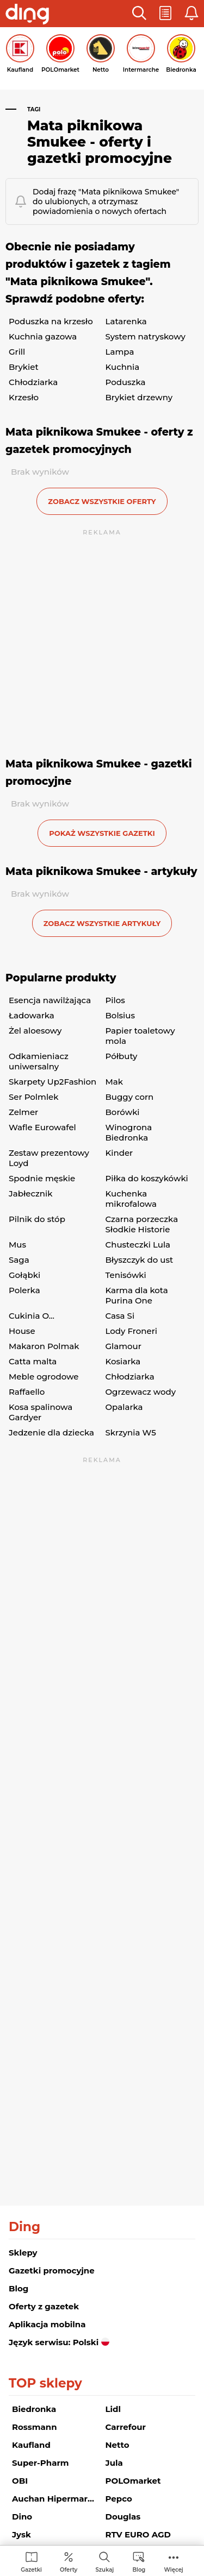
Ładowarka (31, 1015)
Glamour (123, 1346)
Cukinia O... (31, 1316)
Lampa (120, 352)
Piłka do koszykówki (147, 1178)
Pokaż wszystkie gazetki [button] (101, 833)
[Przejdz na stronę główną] (27, 15)
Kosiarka (123, 1361)
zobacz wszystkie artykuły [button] (102, 923)
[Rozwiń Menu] (173, 2561)
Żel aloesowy (35, 1030)
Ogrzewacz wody (141, 1392)
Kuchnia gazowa (43, 336)
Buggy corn (130, 1097)
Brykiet (24, 367)
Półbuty (122, 1056)
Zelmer (23, 1112)
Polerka (24, 1290)
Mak (114, 1081)
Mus (17, 1244)
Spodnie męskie (42, 1178)
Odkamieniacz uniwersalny (39, 1061)
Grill (17, 352)
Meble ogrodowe (43, 1376)
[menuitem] (31, 2561)
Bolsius (120, 1015)
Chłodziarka (33, 382)
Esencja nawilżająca (50, 1000)
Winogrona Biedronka (129, 1132)
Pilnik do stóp (37, 1219)
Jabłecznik (30, 1193)
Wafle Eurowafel (42, 1127)
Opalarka (124, 1407)
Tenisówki (126, 1275)
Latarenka (126, 321)
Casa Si (120, 1316)
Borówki (123, 1112)
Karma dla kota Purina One (137, 1295)
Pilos (115, 1000)
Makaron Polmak (44, 1346)
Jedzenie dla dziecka (51, 1432)
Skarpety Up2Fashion (52, 1081)
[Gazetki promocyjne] (31, 2561)
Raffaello (27, 1392)
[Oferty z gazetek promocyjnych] (68, 2561)
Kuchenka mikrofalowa (131, 1198)
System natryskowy (146, 336)
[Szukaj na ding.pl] (104, 2561)
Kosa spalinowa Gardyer (40, 1412)
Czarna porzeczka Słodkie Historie (142, 1224)
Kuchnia (123, 367)
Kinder (119, 1153)
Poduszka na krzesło (51, 321)
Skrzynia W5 (131, 1432)
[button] (139, 13)
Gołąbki (24, 1275)
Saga (19, 1260)
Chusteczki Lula (138, 1244)
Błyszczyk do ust (140, 1260)
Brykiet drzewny (139, 397)
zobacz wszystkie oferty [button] (102, 501)
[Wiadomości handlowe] (139, 2561)
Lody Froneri (131, 1331)
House (22, 1331)
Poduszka (126, 382)
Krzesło (24, 397)
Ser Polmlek (33, 1097)
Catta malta (33, 1361)
